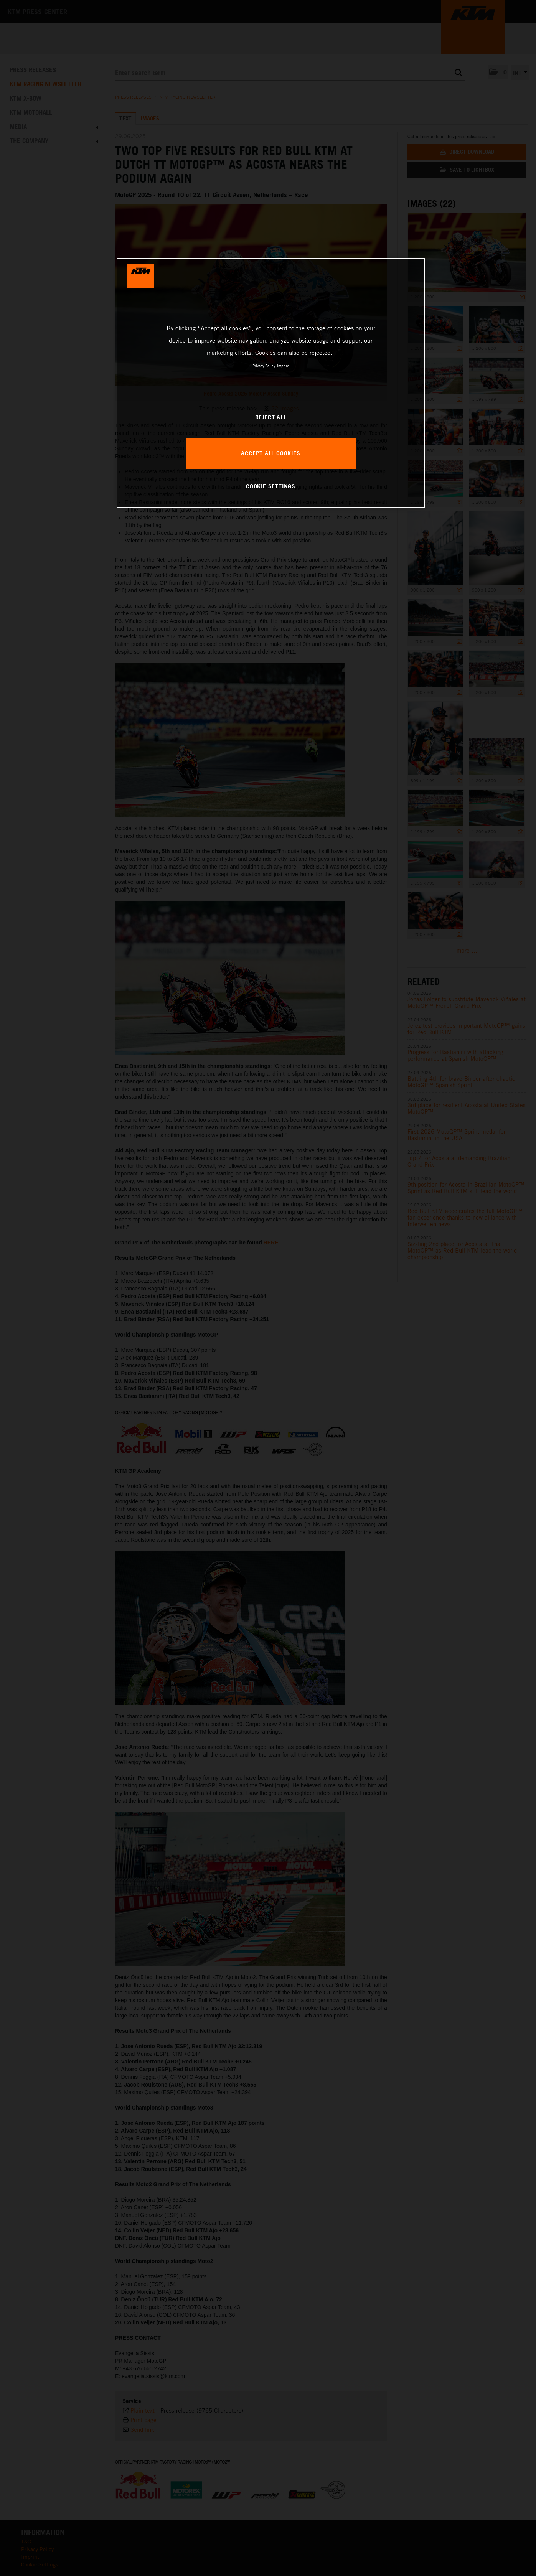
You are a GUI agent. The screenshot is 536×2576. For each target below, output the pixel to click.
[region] (271, 383)
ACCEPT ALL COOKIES (270, 453)
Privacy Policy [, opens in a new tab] (263, 365)
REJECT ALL (271, 417)
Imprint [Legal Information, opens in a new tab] (283, 365)
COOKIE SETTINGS (270, 486)
